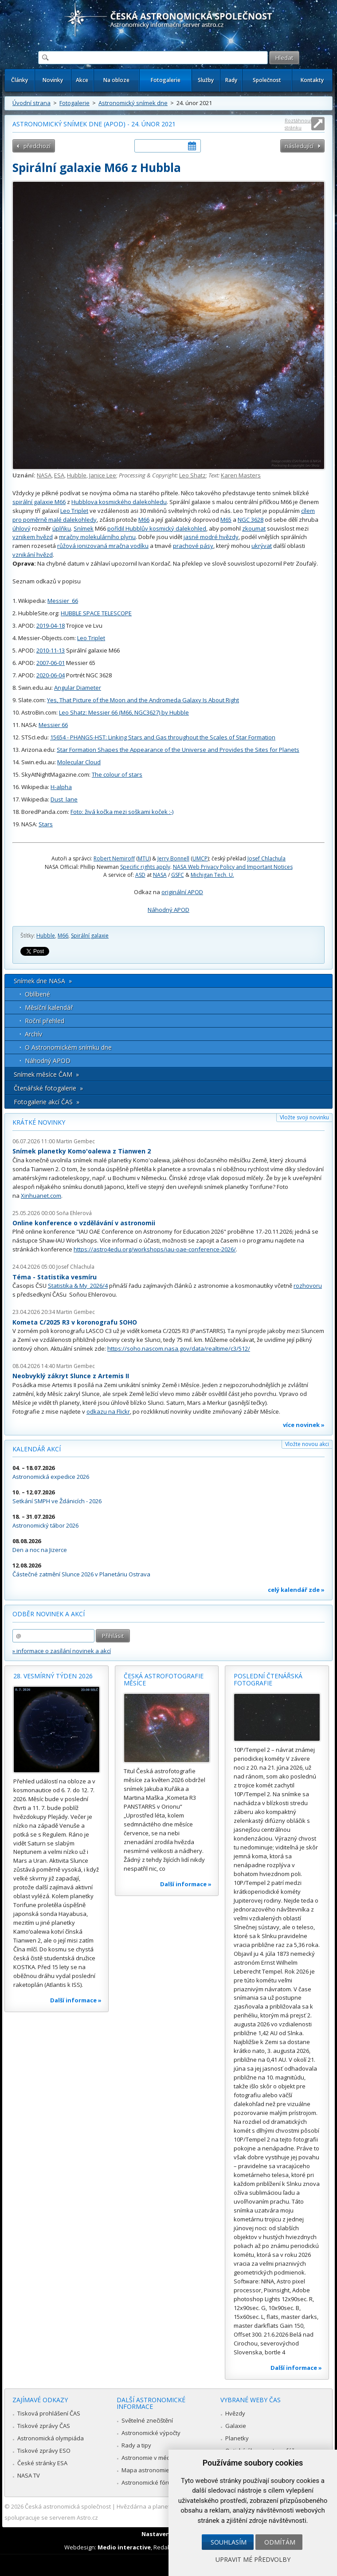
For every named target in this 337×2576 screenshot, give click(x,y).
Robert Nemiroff (114, 858)
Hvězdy (235, 2413)
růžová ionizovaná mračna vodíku (103, 546)
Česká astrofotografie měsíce (164, 1679)
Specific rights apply (145, 867)
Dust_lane (64, 799)
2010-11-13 (50, 650)
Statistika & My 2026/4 (78, 1286)
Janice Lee (102, 475)
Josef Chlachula (266, 858)
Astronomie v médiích (150, 2458)
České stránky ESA (42, 2463)
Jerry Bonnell (173, 858)
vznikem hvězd (32, 537)
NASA (44, 475)
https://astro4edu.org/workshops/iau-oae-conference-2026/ (155, 1249)
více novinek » (304, 1425)
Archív (33, 1034)
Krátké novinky (38, 1122)
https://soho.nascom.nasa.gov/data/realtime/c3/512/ (178, 1348)
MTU (143, 858)
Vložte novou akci (307, 1444)
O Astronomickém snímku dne (68, 1047)
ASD (140, 875)
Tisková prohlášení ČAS (48, 2413)
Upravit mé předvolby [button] (253, 2559)
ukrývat (261, 546)
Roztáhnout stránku (298, 123)
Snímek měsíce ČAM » (46, 1074)
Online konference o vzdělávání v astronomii (83, 1223)
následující (299, 146)
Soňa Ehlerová (74, 1213)
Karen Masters (241, 475)
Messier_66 (62, 601)
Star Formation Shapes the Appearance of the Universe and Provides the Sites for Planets (178, 750)
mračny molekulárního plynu (97, 537)
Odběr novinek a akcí (48, 1614)
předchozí (37, 146)
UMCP (200, 858)
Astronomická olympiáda (50, 2438)
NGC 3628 (250, 520)
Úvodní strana (31, 103)
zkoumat (254, 528)
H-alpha (61, 787)
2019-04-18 (50, 625)
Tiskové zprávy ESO (44, 2451)
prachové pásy (193, 546)
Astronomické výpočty (150, 2433)
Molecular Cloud (79, 762)
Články (19, 80)
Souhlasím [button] (229, 2542)
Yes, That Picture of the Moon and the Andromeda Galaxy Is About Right (143, 700)
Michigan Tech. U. (212, 875)
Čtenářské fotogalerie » (48, 1088)
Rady (231, 80)
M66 (143, 520)
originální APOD (182, 892)
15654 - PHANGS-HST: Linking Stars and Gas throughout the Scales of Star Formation (162, 737)
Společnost (267, 80)
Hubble (76, 475)
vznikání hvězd (32, 555)
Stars (46, 824)
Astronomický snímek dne (133, 103)
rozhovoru (308, 1286)
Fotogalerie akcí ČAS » (46, 1102)
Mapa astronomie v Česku (156, 2470)
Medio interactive (124, 2547)
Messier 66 (53, 725)
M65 (225, 520)
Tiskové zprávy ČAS (43, 2426)
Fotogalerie (165, 80)
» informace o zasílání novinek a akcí (61, 1651)
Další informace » (76, 2000)
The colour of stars (117, 774)
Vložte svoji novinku (304, 1117)
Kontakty (312, 80)
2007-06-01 (50, 663)
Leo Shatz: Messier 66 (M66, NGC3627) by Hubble (124, 712)
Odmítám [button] (279, 2542)
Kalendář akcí (36, 1449)
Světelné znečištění (147, 2420)
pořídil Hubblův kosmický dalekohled (156, 528)
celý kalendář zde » (296, 1590)
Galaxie (235, 2426)
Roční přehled (44, 1020)
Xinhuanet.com (41, 1196)
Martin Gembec (75, 1141)
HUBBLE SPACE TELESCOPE (96, 613)
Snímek (84, 528)
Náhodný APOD (168, 910)
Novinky (53, 80)
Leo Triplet (74, 511)
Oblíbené (37, 994)
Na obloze (116, 80)
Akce (82, 80)
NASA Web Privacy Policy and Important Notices (233, 867)
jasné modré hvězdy (211, 537)
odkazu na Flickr (108, 1411)
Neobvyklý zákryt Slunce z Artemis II (70, 1376)
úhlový (21, 528)
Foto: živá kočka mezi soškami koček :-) (122, 812)
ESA (59, 475)
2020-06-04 (50, 675)
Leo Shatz (192, 475)
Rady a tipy (136, 2445)
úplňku (61, 528)
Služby (206, 80)
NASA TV (28, 2475)
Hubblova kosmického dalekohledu (119, 502)
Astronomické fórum (148, 2482)
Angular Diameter (77, 688)
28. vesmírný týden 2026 (53, 1676)
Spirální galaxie (90, 935)
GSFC (177, 875)
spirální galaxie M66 (39, 502)
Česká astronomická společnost (68, 2506)
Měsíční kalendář (49, 1007)
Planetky (237, 2438)
